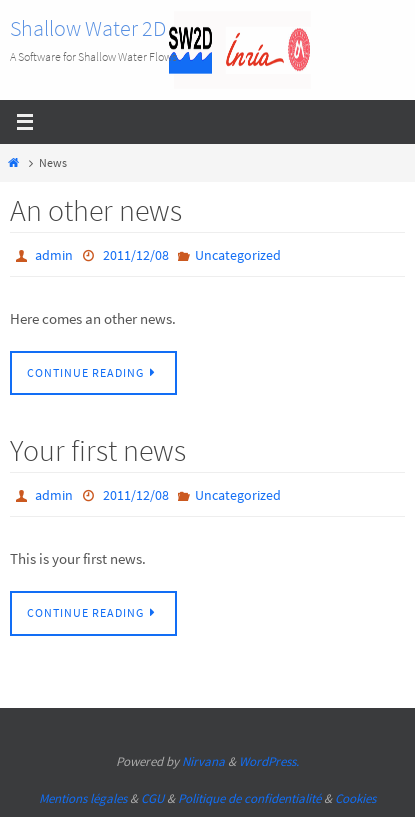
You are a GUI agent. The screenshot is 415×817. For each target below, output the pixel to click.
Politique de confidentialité (249, 798)
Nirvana (203, 761)
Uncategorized (238, 255)
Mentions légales (83, 798)
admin (54, 255)
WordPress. (269, 761)
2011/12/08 (136, 255)
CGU (152, 798)
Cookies (355, 798)
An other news (96, 210)
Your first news (98, 450)
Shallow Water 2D (88, 28)
